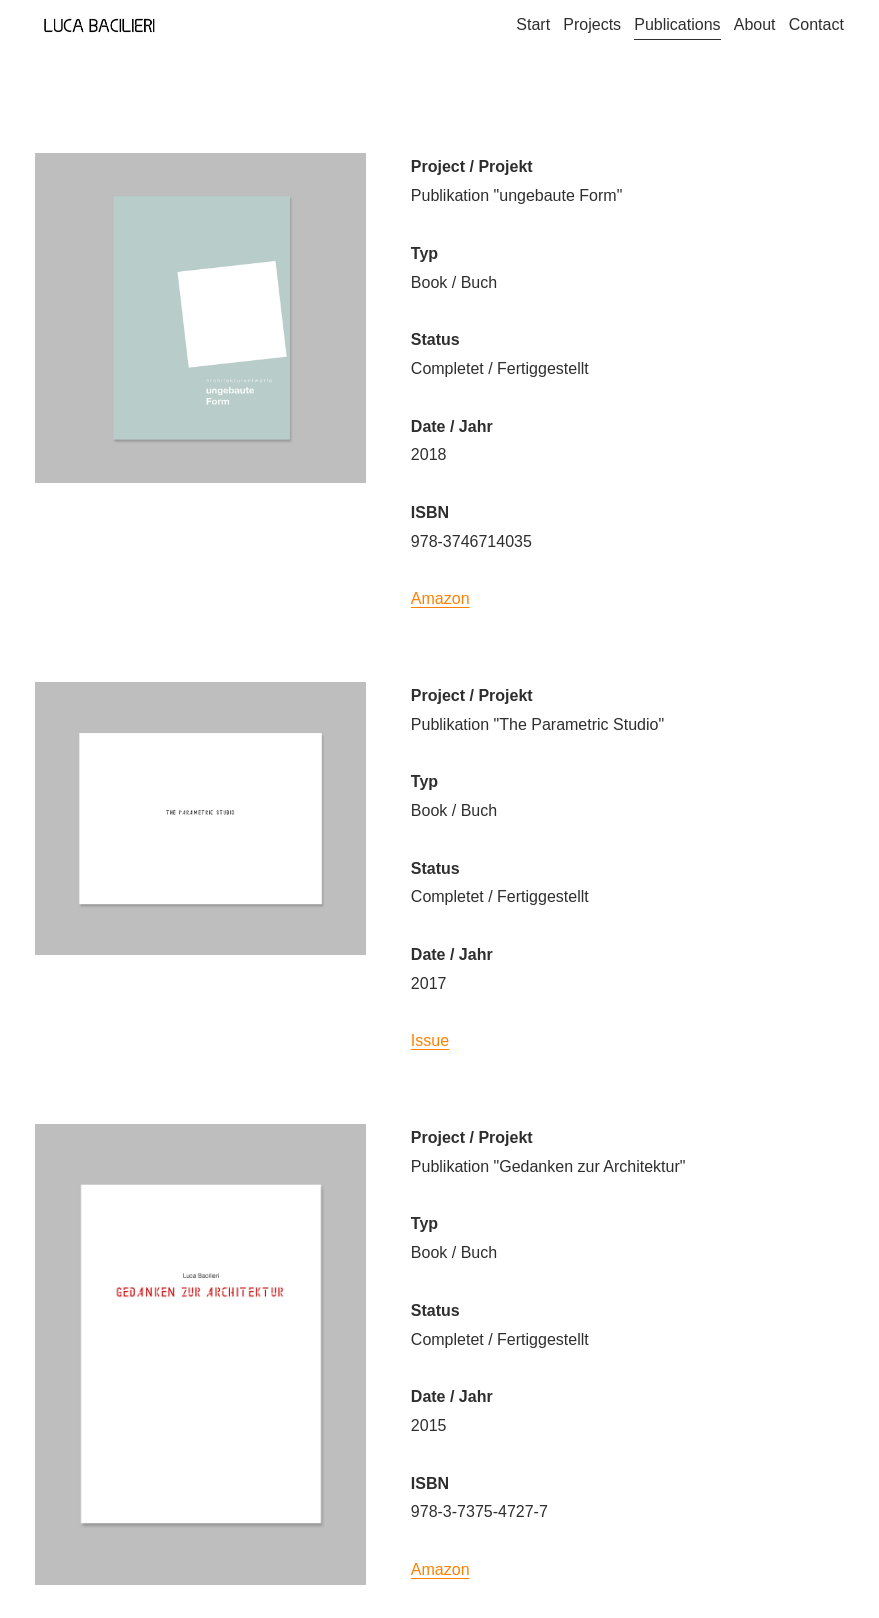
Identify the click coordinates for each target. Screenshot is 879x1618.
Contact (816, 24)
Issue (430, 1040)
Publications (677, 24)
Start (533, 24)
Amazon (440, 598)
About (755, 24)
